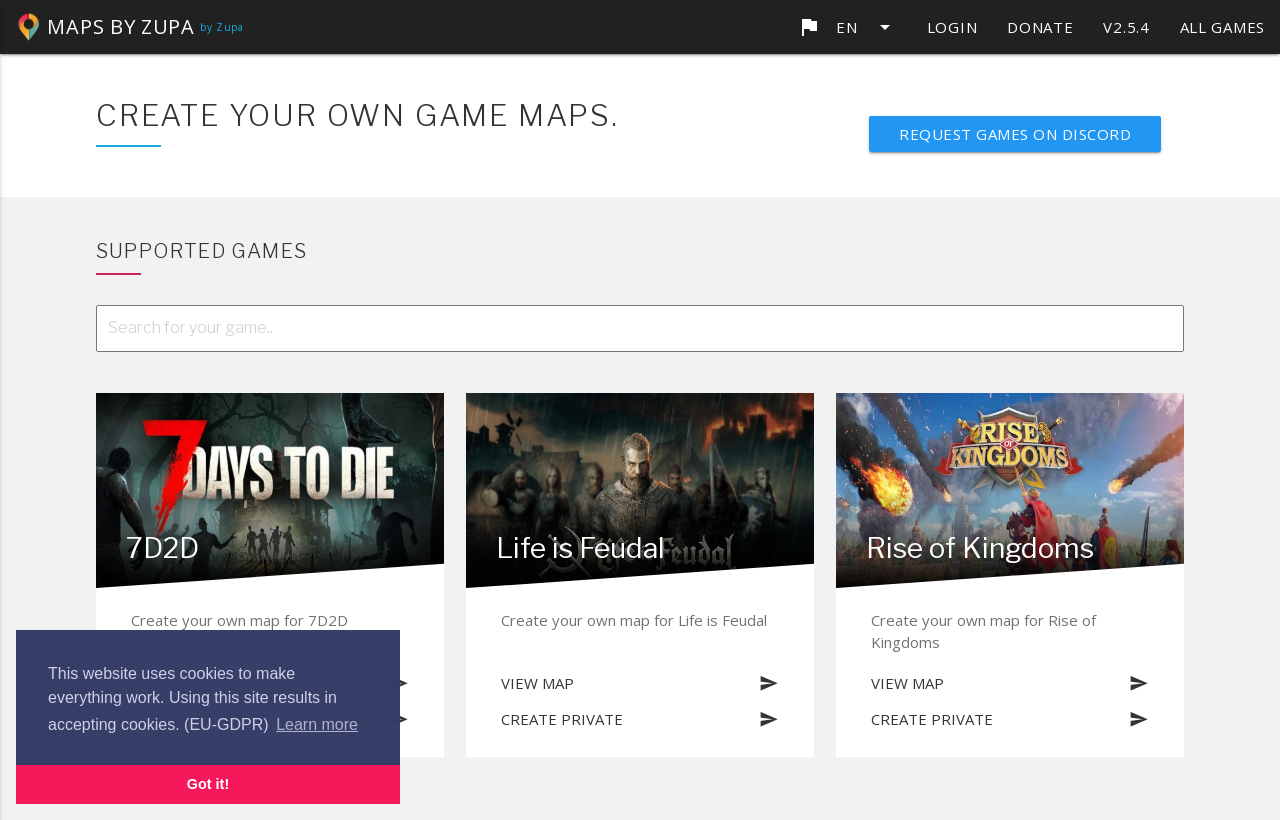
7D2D (162, 548)
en (846, 27)
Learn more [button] (317, 724)
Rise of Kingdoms (980, 548)
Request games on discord (1015, 134)
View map (640, 683)
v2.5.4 (1126, 27)
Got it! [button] (208, 784)
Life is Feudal (580, 548)
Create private (640, 719)
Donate (1040, 27)
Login (952, 27)
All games (1222, 27)
